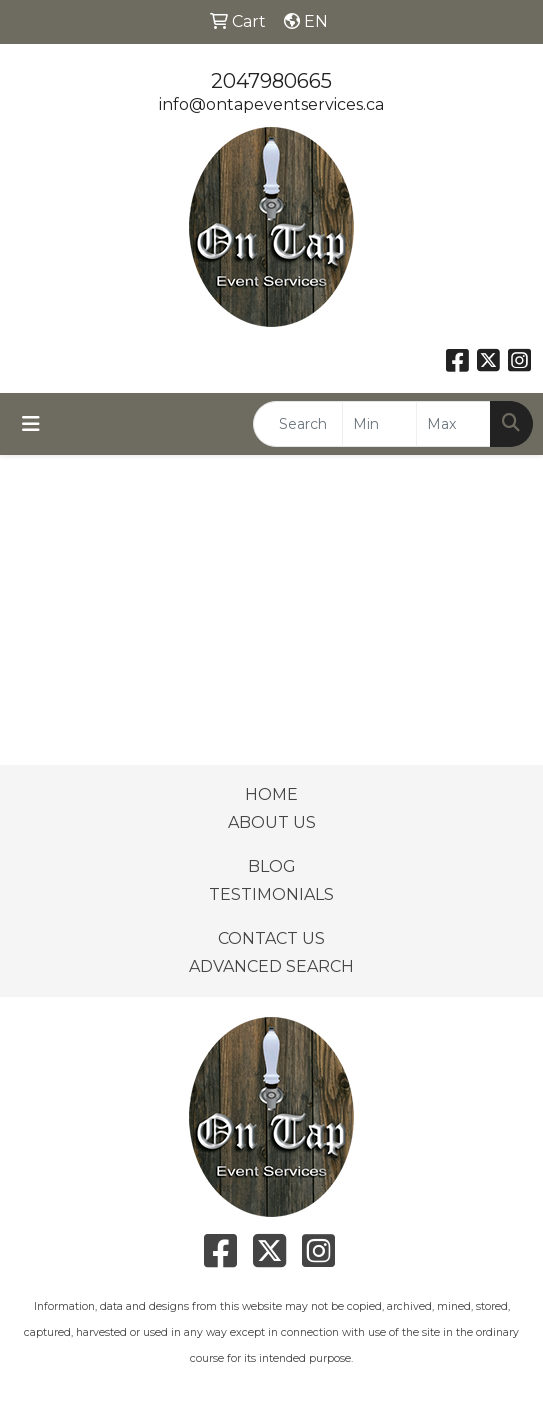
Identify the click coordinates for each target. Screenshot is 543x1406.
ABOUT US (272, 822)
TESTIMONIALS (271, 894)
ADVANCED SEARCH (271, 966)
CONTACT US (271, 938)
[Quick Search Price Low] (379, 424)
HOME (271, 794)
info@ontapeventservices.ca (271, 104)
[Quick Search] (298, 424)
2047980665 (271, 81)
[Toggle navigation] (31, 424)
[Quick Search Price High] (453, 424)
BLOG (272, 866)
